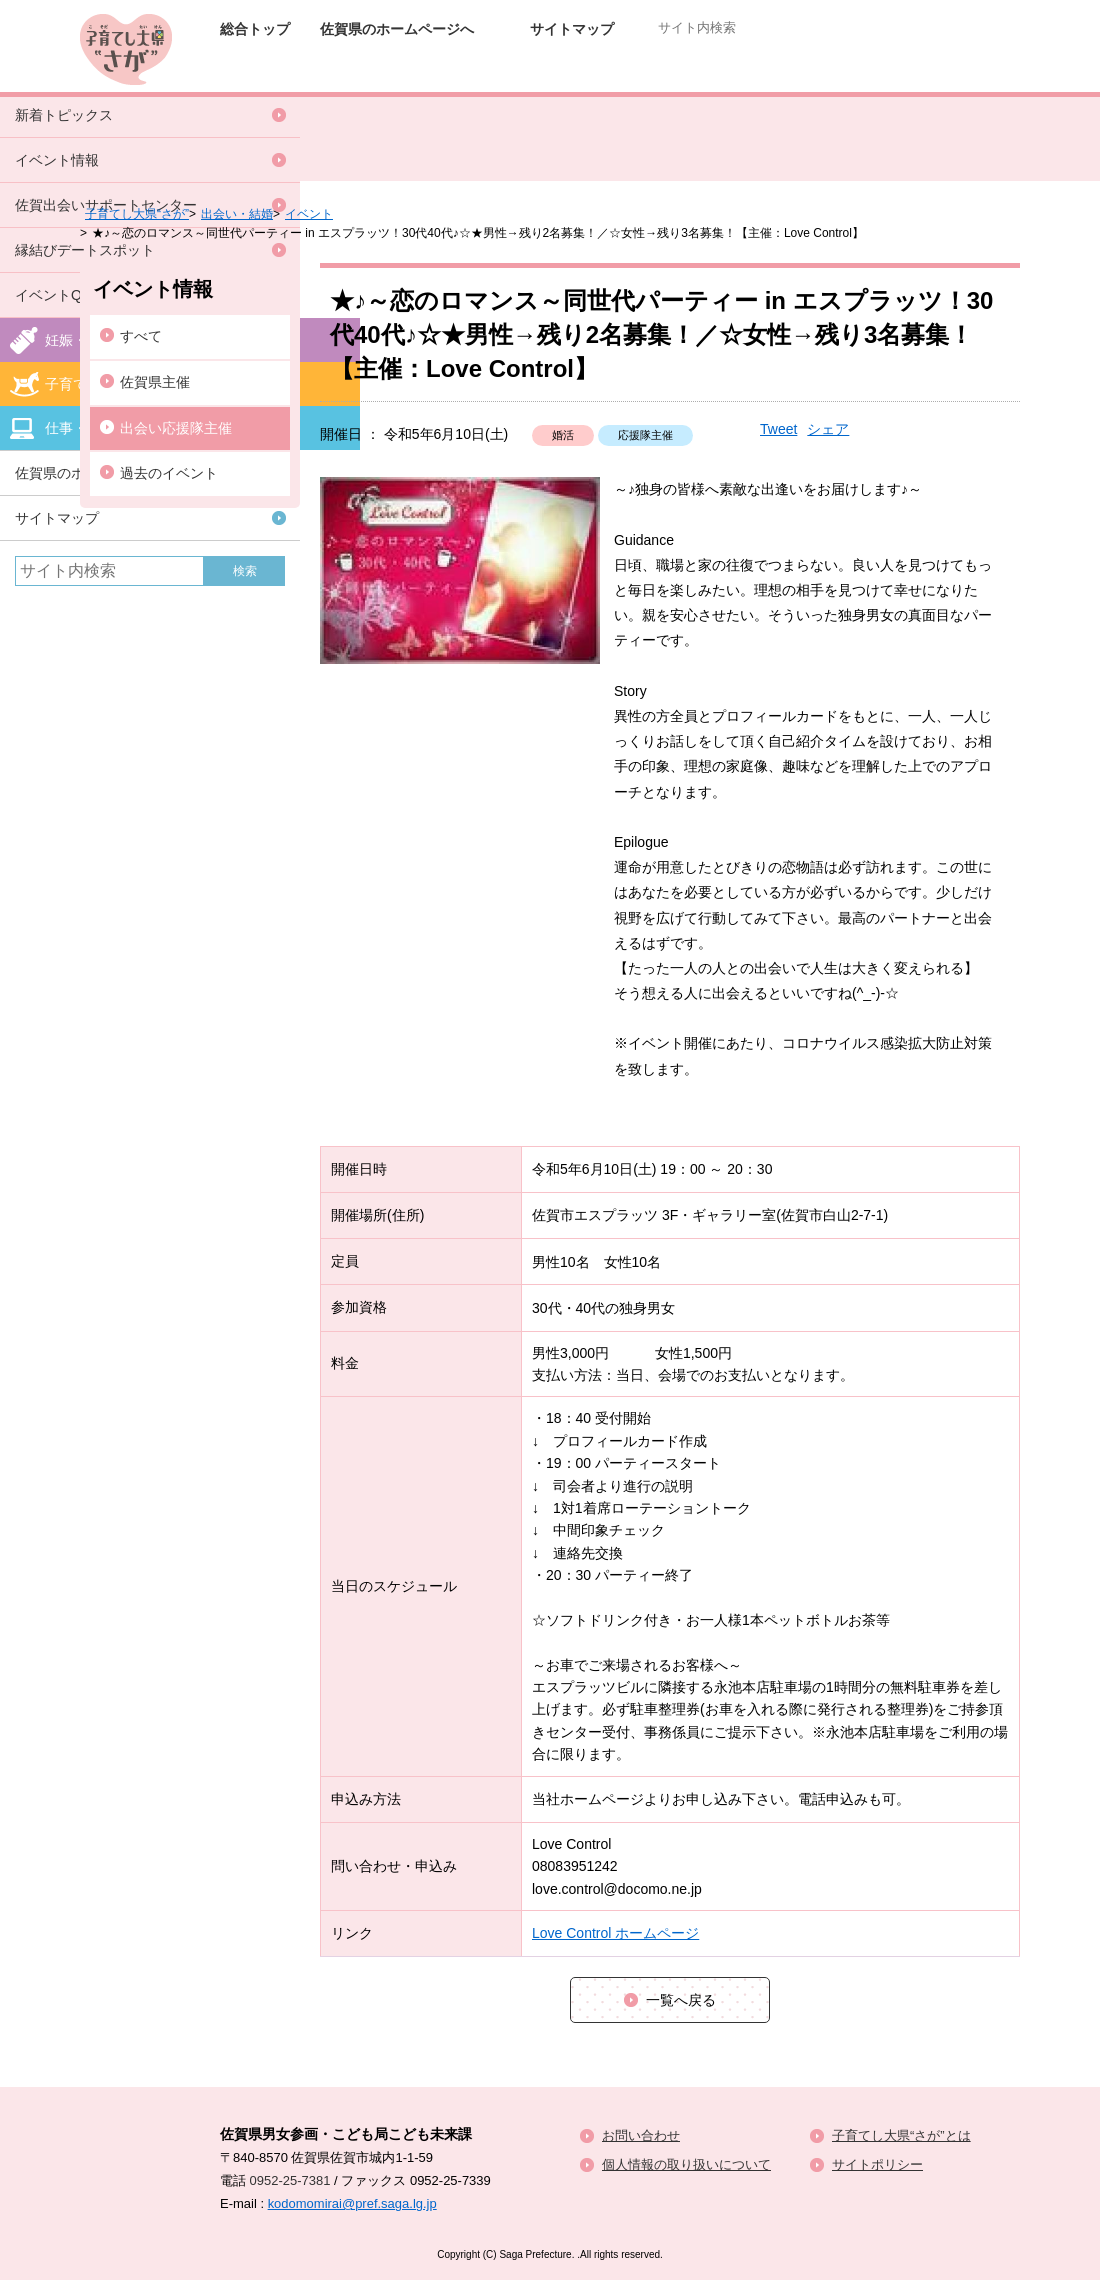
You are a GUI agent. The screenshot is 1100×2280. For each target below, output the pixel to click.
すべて (141, 336)
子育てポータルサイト (715, 72)
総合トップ (255, 29)
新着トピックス (64, 115)
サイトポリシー (877, 2164)
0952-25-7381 (290, 2180)
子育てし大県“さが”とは (901, 2135)
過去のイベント (169, 473)
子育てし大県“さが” (137, 214)
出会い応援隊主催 (176, 428)
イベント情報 (57, 160)
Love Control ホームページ (615, 1933)
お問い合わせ (641, 2135)
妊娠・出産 (513, 72)
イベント (309, 214)
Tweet (778, 429)
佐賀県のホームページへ (397, 29)
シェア (828, 429)
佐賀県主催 (155, 382)
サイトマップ (572, 29)
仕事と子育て (917, 72)
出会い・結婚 (237, 214)
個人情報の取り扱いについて (686, 2164)
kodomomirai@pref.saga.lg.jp (352, 2203)
